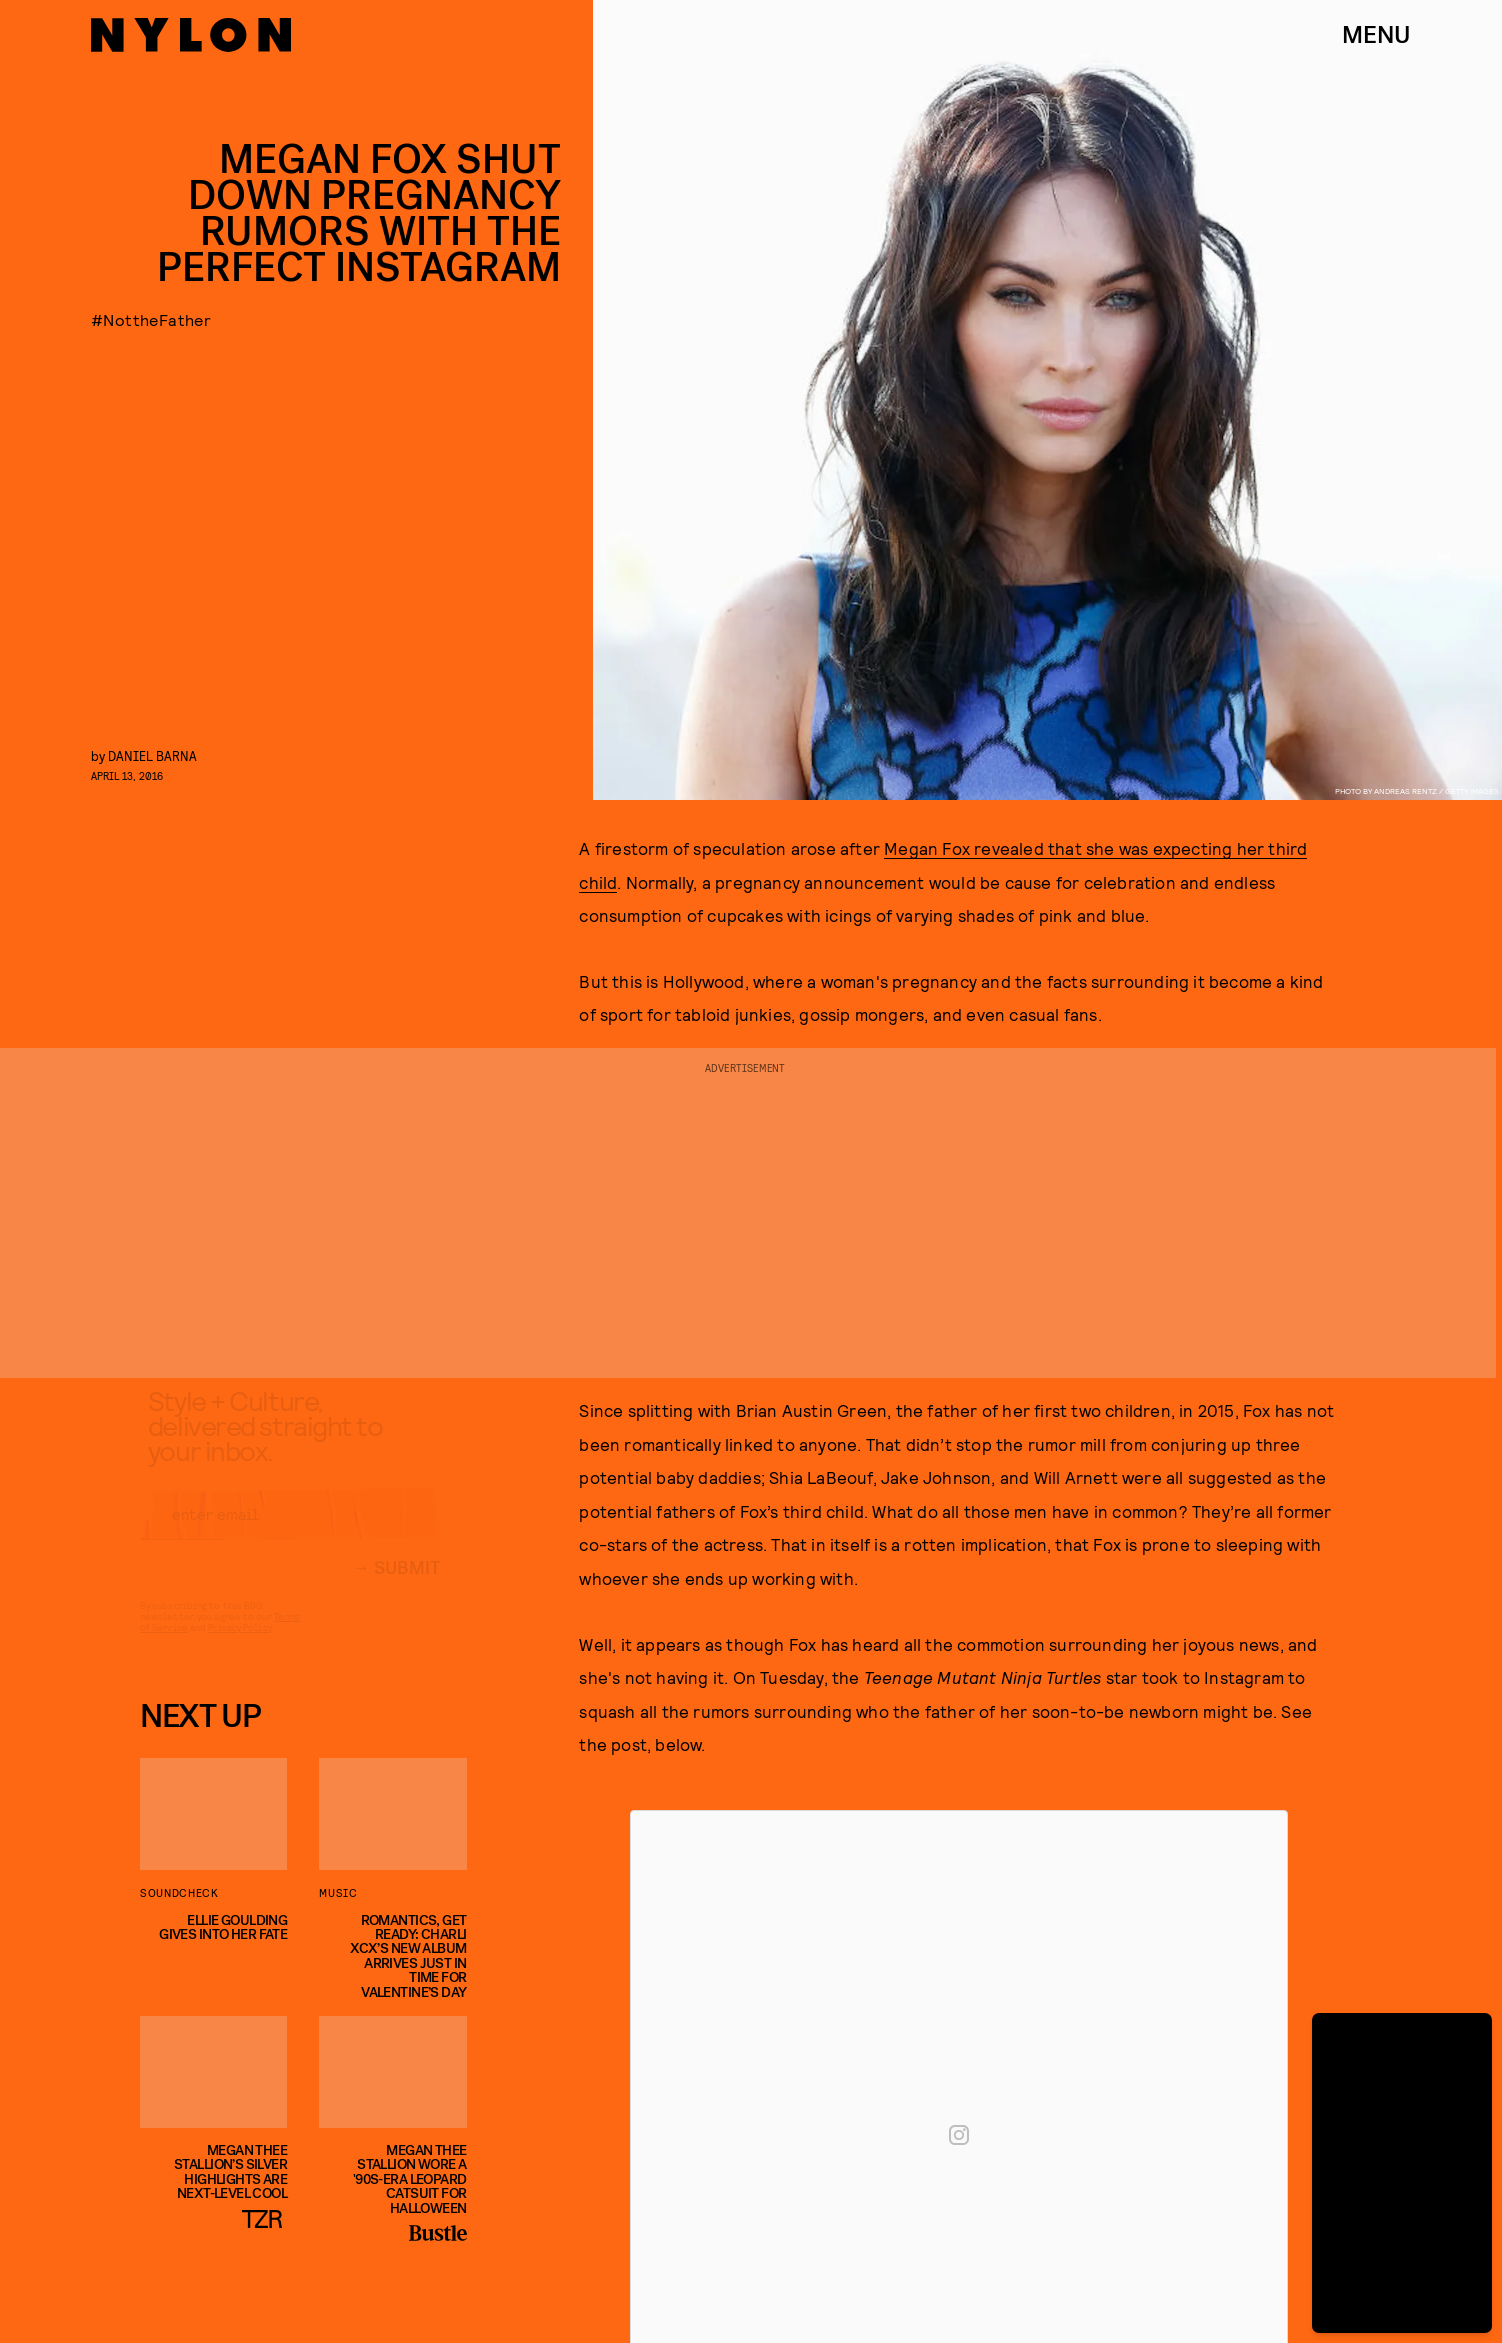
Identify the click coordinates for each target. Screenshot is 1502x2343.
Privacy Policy (239, 1645)
